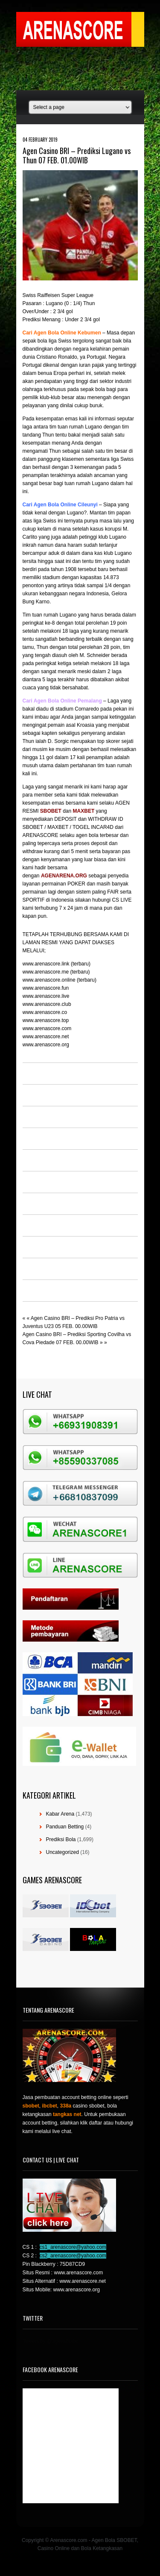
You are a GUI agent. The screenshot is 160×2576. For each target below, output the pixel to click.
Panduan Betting (65, 1827)
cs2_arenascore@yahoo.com (73, 2256)
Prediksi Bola (61, 1839)
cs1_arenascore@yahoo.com (73, 2247)
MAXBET (84, 811)
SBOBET (50, 811)
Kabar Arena (60, 1814)
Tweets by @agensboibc (51, 2341)
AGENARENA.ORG (64, 876)
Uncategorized (62, 1852)
